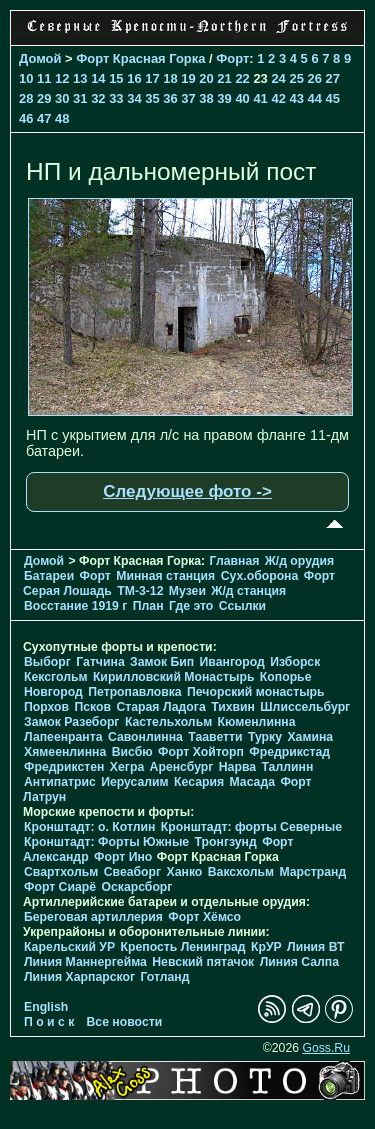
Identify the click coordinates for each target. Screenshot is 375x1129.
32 (98, 98)
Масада (251, 782)
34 (134, 98)
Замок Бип (162, 662)
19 (188, 78)
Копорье (286, 677)
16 (134, 78)
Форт (232, 58)
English (46, 1007)
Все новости (125, 1022)
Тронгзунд (226, 842)
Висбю (132, 752)
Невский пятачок (203, 962)
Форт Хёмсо (204, 917)
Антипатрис (60, 782)
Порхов (46, 707)
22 (242, 78)
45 (333, 98)
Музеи (187, 591)
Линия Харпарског (79, 977)
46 (26, 118)
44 (315, 98)
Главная (235, 561)
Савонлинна (145, 737)
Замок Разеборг (71, 722)
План (148, 606)
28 (26, 98)
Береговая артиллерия (93, 917)
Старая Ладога (160, 707)
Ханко (185, 872)
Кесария (199, 782)
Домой (40, 58)
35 (152, 98)
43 (296, 98)
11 (44, 78)
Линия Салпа (299, 962)
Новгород (53, 692)
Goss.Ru (326, 1048)
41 (260, 98)
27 (333, 78)
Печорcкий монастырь (256, 692)
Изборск (295, 662)
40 (242, 98)
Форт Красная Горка (140, 58)
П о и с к (49, 1022)
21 (224, 78)
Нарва (237, 767)
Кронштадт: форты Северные (251, 827)
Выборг (47, 662)
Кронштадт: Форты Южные (106, 842)
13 (80, 78)
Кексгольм (55, 677)
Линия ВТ (315, 947)
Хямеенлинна (65, 752)
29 (44, 98)
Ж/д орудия (299, 561)
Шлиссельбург (305, 707)
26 (314, 78)
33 (116, 98)
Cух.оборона (260, 576)
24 (278, 78)
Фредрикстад (289, 752)
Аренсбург (182, 767)
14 (98, 78)
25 (296, 78)
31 (80, 98)
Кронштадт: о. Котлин (89, 827)
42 (278, 98)
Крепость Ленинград (183, 947)
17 (152, 78)
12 (62, 78)
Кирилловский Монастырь (174, 677)
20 (206, 78)
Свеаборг (132, 872)
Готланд (164, 977)
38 (206, 98)
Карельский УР (69, 947)
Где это (191, 606)
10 (26, 78)
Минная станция (165, 576)
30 (62, 98)
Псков (92, 707)
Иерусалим (135, 782)
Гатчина (100, 662)
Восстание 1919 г (75, 606)
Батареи (49, 576)
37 (188, 98)
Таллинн (287, 767)
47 (44, 118)
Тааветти (215, 737)
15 (116, 78)
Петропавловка (134, 692)
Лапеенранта (63, 737)
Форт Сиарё (60, 887)
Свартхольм (61, 872)
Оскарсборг (136, 887)
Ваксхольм (241, 872)
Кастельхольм (168, 722)
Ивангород (232, 662)
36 (170, 98)
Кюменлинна (257, 722)
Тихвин (233, 707)
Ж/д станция (248, 591)
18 (170, 78)
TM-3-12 (140, 591)
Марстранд (312, 872)
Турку (265, 737)
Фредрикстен (64, 767)
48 (62, 118)
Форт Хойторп (201, 752)
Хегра (127, 767)
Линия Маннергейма (85, 962)
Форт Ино (123, 857)
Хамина (310, 737)
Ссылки (242, 606)
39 (224, 98)
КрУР (266, 947)
